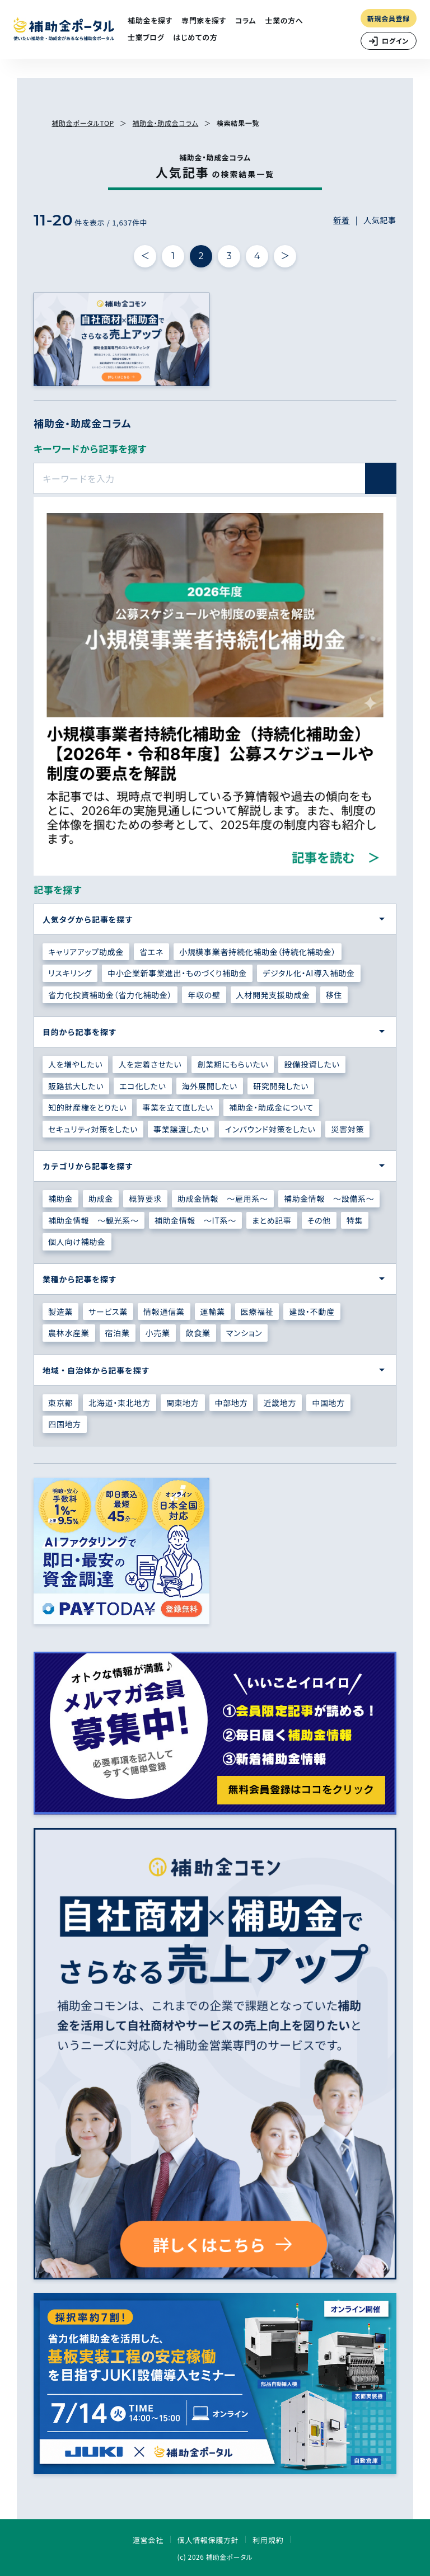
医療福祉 (257, 1311)
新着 (341, 219)
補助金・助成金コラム (166, 123)
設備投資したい (311, 1064)
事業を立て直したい (177, 1107)
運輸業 (212, 1311)
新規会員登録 (388, 18)
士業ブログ (146, 37)
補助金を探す (150, 20)
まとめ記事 (272, 1220)
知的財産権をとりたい (87, 1107)
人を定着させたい (149, 1064)
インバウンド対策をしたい (270, 1129)
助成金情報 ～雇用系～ (222, 1198)
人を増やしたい (75, 1064)
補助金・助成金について (271, 1107)
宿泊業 (117, 1332)
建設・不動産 (311, 1311)
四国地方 (64, 1424)
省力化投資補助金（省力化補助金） (110, 994)
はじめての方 (195, 37)
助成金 (100, 1198)
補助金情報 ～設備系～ (329, 1198)
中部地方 (231, 1402)
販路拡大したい (76, 1086)
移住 (334, 994)
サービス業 (108, 1311)
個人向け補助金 (77, 1241)
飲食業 (198, 1332)
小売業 (158, 1332)
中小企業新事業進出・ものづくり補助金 (177, 973)
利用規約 (268, 2540)
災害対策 (347, 1129)
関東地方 (182, 1402)
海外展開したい (209, 1086)
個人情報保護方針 (208, 2540)
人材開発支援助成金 (273, 994)
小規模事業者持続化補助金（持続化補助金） (257, 951)
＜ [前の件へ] (145, 256)
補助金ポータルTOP (83, 123)
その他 (319, 1220)
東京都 (60, 1402)
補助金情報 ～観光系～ (93, 1220)
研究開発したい (281, 1086)
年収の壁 (204, 994)
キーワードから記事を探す (90, 448)
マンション (244, 1332)
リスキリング (70, 973)
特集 (355, 1220)
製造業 (60, 1311)
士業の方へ (284, 20)
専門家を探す (203, 20)
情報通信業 (164, 1311)
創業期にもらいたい (232, 1064)
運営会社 (148, 2540)
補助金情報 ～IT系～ (195, 1220)
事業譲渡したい (181, 1129)
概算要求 (145, 1198)
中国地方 (328, 1402)
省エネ (151, 951)
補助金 (60, 1198)
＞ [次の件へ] (285, 256)
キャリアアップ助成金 (86, 951)
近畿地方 (279, 1402)
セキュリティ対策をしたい (93, 1129)
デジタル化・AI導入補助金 (309, 973)
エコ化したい (142, 1086)
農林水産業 (69, 1332)
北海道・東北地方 (119, 1402)
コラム (245, 20)
